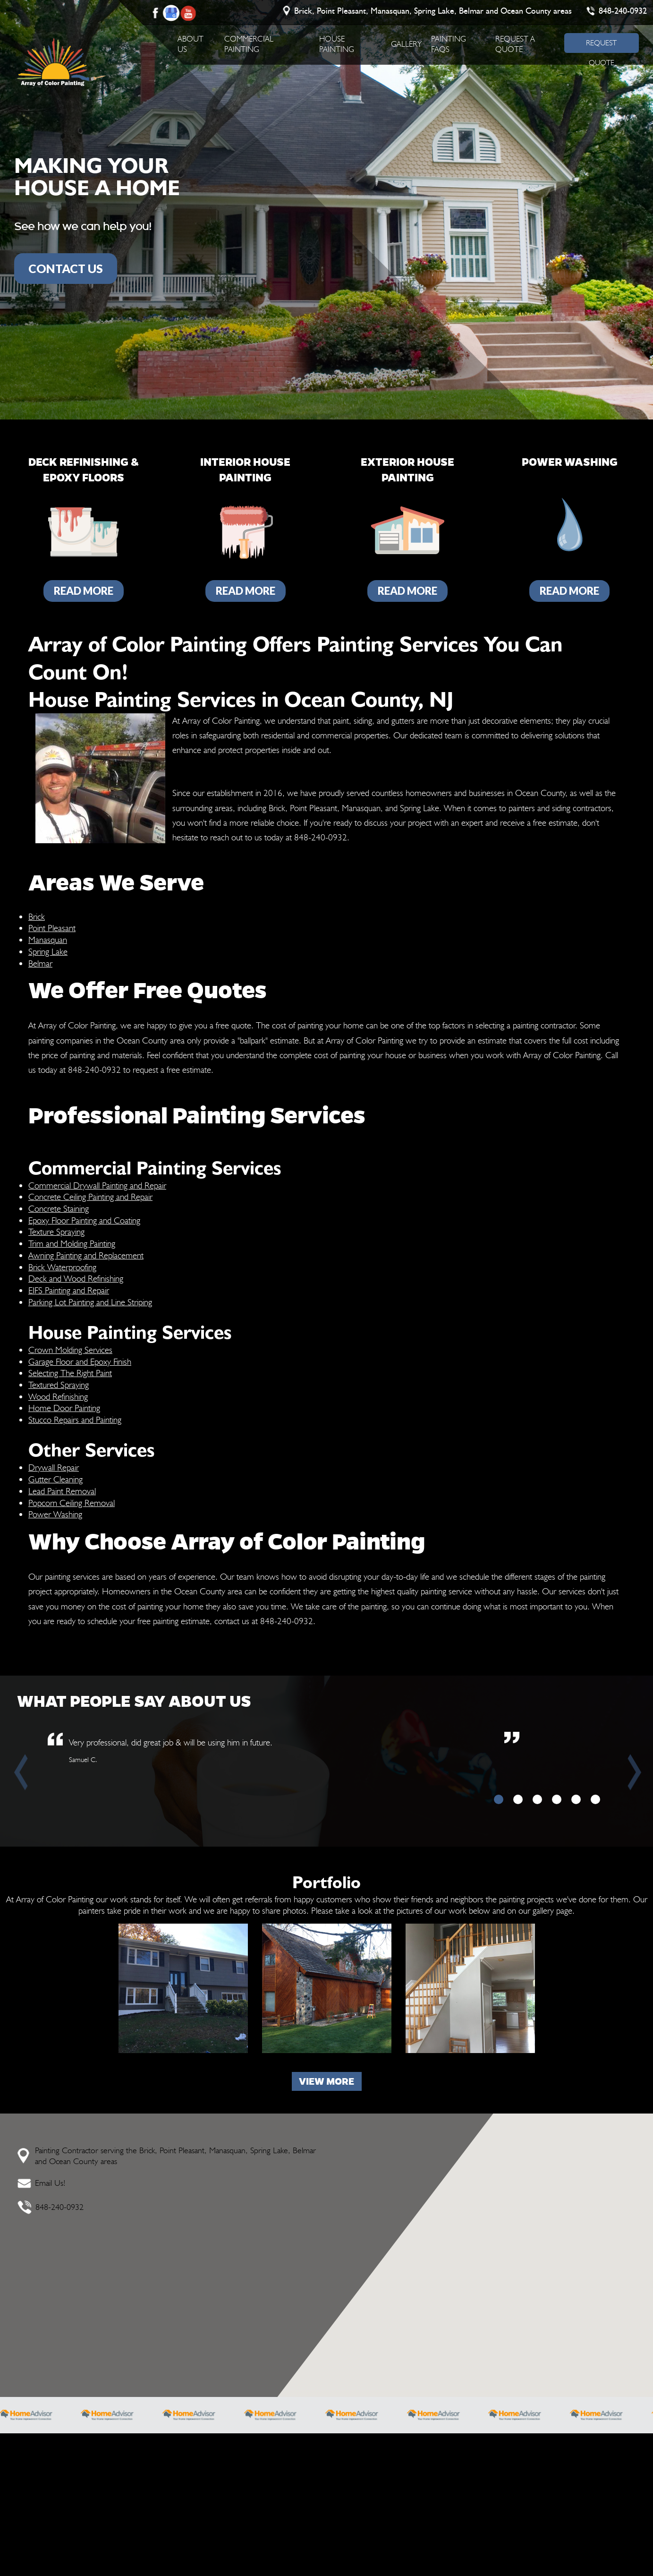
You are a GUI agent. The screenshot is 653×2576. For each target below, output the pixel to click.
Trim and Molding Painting (71, 1243)
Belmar (40, 963)
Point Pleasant (52, 928)
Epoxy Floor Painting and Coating (84, 1220)
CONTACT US (65, 268)
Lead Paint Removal (62, 1491)
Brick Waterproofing (62, 1267)
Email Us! (50, 2183)
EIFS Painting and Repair (68, 1290)
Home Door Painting (64, 1408)
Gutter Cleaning (55, 1479)
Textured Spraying (58, 1384)
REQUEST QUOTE (601, 45)
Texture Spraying (56, 1231)
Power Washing (55, 1514)
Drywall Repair (53, 1467)
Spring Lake (48, 951)
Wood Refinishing (58, 1396)
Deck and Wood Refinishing (75, 1278)
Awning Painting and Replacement (86, 1255)
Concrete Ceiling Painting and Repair (90, 1196)
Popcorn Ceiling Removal (71, 1503)
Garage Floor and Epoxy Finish (79, 1361)
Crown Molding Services (70, 1349)
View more (326, 2081)
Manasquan (47, 939)
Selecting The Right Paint (70, 1373)
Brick (36, 916)
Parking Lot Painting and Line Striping (90, 1302)
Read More (83, 590)
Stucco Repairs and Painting (74, 1419)
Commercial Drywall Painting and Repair (97, 1185)
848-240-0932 (623, 11)
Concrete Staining (58, 1208)
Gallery (406, 44)
